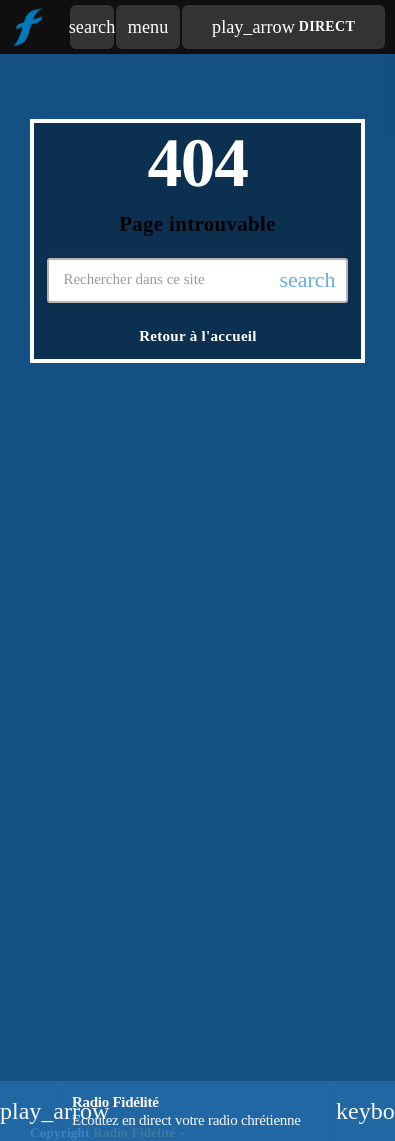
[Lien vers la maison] (27, 27)
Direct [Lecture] (283, 27)
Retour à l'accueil (198, 336)
